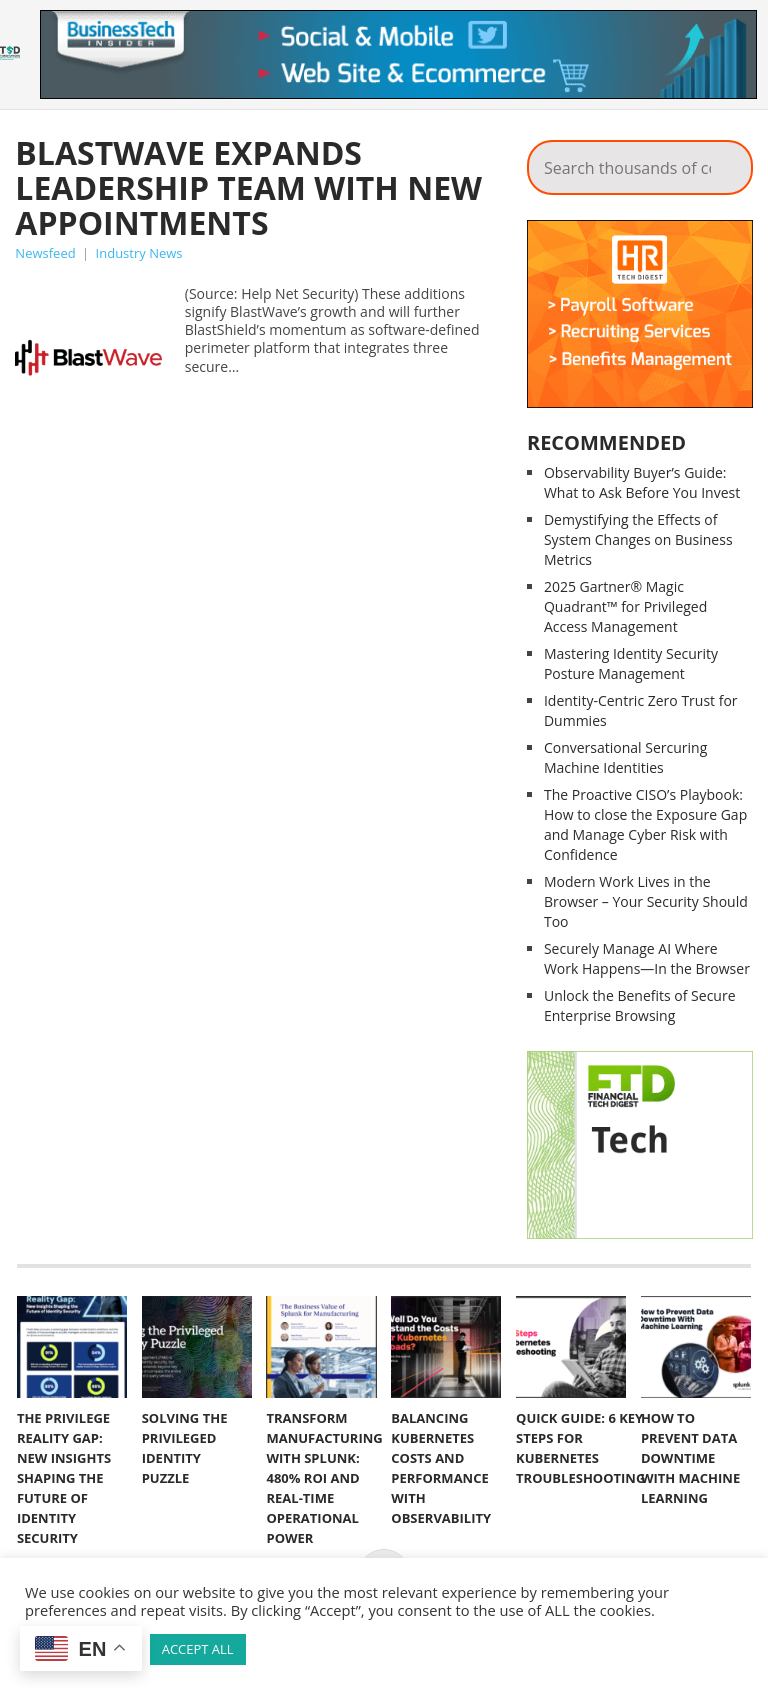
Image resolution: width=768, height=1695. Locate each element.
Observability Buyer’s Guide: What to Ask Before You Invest (642, 482)
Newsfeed (45, 253)
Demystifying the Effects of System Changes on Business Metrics (638, 539)
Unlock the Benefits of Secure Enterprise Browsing (640, 1005)
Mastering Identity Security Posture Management (631, 663)
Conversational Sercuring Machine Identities (625, 757)
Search (724, 162)
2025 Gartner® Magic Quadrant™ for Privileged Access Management (625, 606)
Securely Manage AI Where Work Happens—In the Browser (647, 958)
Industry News (139, 253)
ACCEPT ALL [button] (198, 1649)
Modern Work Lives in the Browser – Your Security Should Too (646, 901)
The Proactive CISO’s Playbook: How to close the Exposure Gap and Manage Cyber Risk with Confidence (645, 824)
